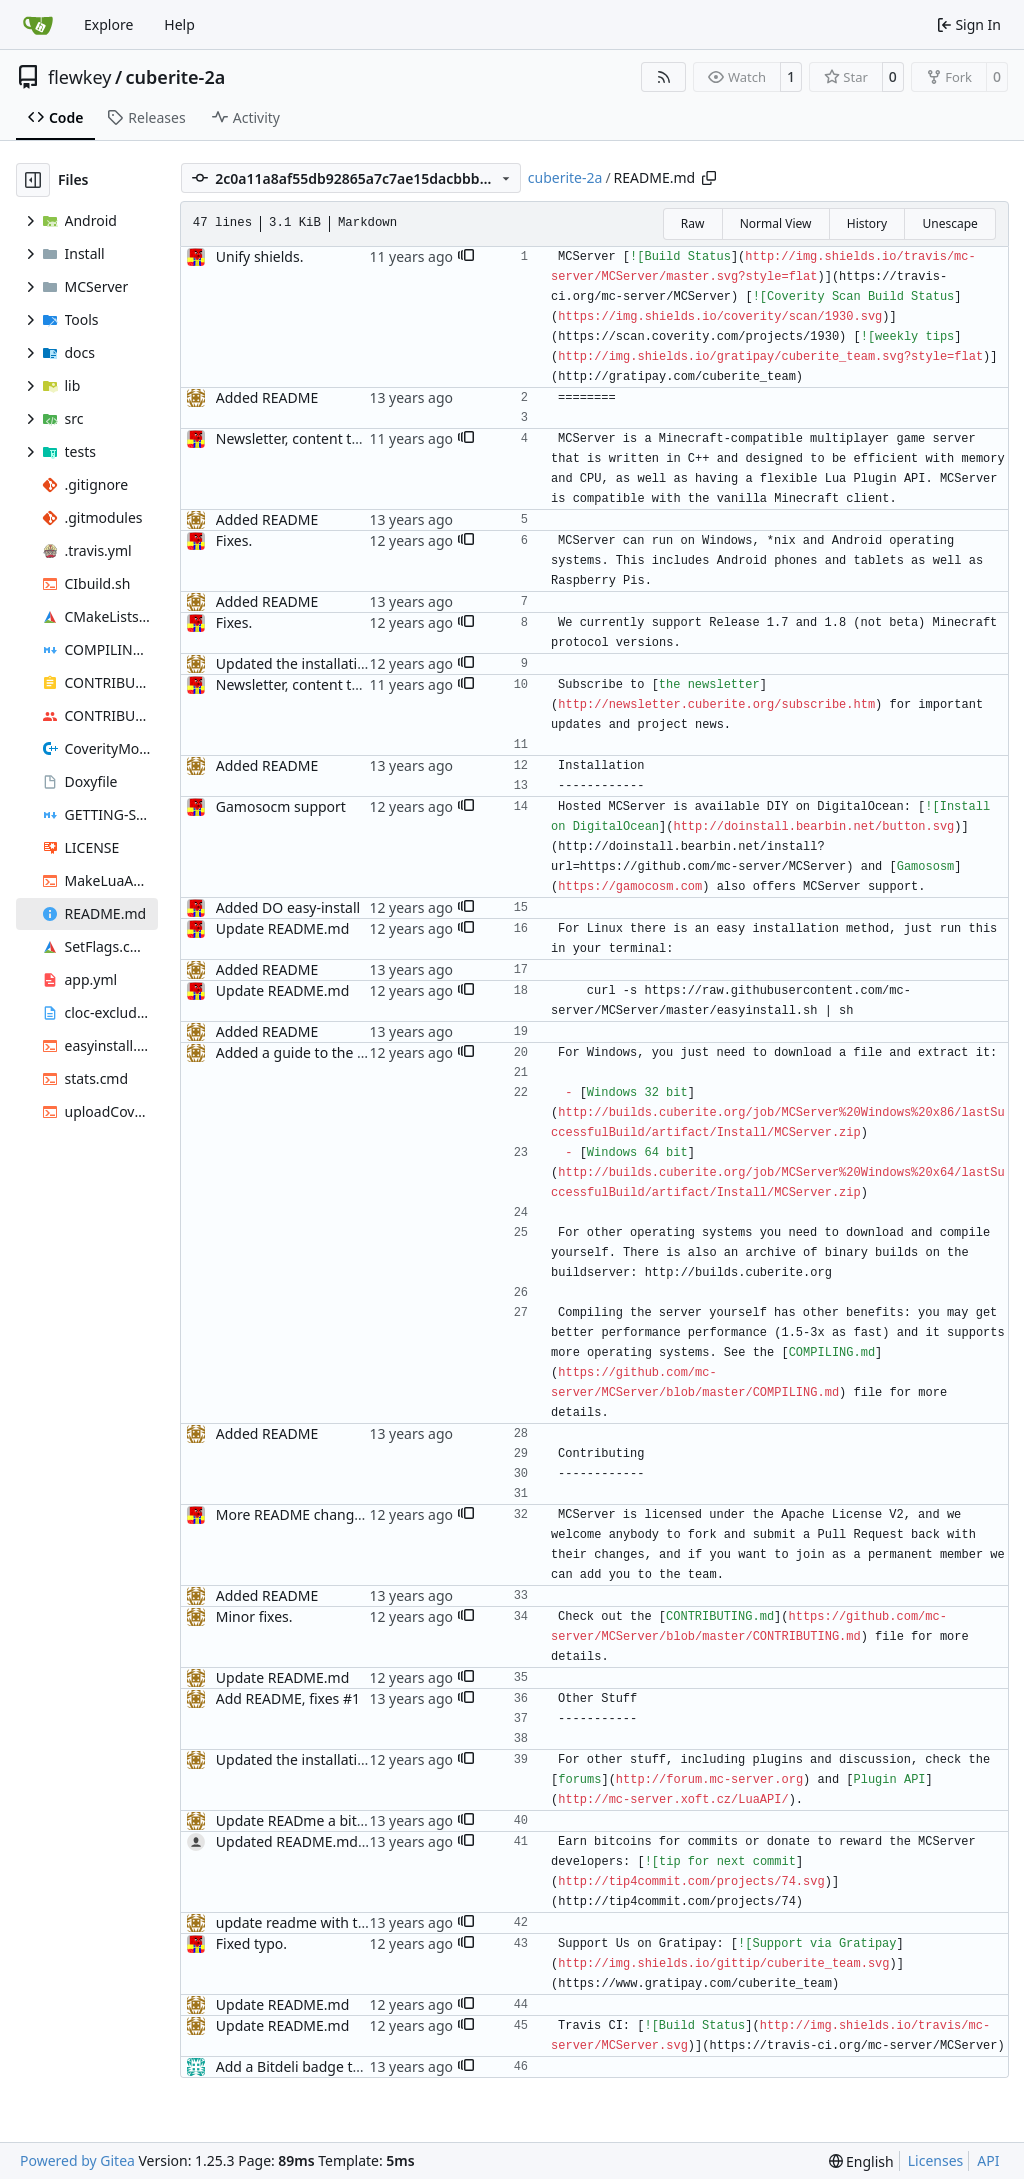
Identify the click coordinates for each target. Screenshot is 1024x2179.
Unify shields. (260, 256)
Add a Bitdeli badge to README (318, 2066)
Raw (693, 223)
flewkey (79, 77)
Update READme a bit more (306, 1820)
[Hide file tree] (33, 180)
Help (179, 24)
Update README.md (283, 928)
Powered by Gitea (77, 2160)
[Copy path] (709, 178)
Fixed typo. (251, 1943)
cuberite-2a (176, 77)
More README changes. (294, 1514)
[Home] (38, 25)
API (988, 2160)
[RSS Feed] (664, 77)
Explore (108, 24)
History (867, 223)
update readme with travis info (317, 1922)
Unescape (949, 223)
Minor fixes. (254, 1616)
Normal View (776, 223)
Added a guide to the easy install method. (352, 1052)
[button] (466, 257)
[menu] (861, 2161)
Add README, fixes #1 (288, 1698)
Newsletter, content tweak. (303, 438)
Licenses (936, 2160)
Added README (267, 397)
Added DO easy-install (288, 907)
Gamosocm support (281, 806)
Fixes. (234, 540)
